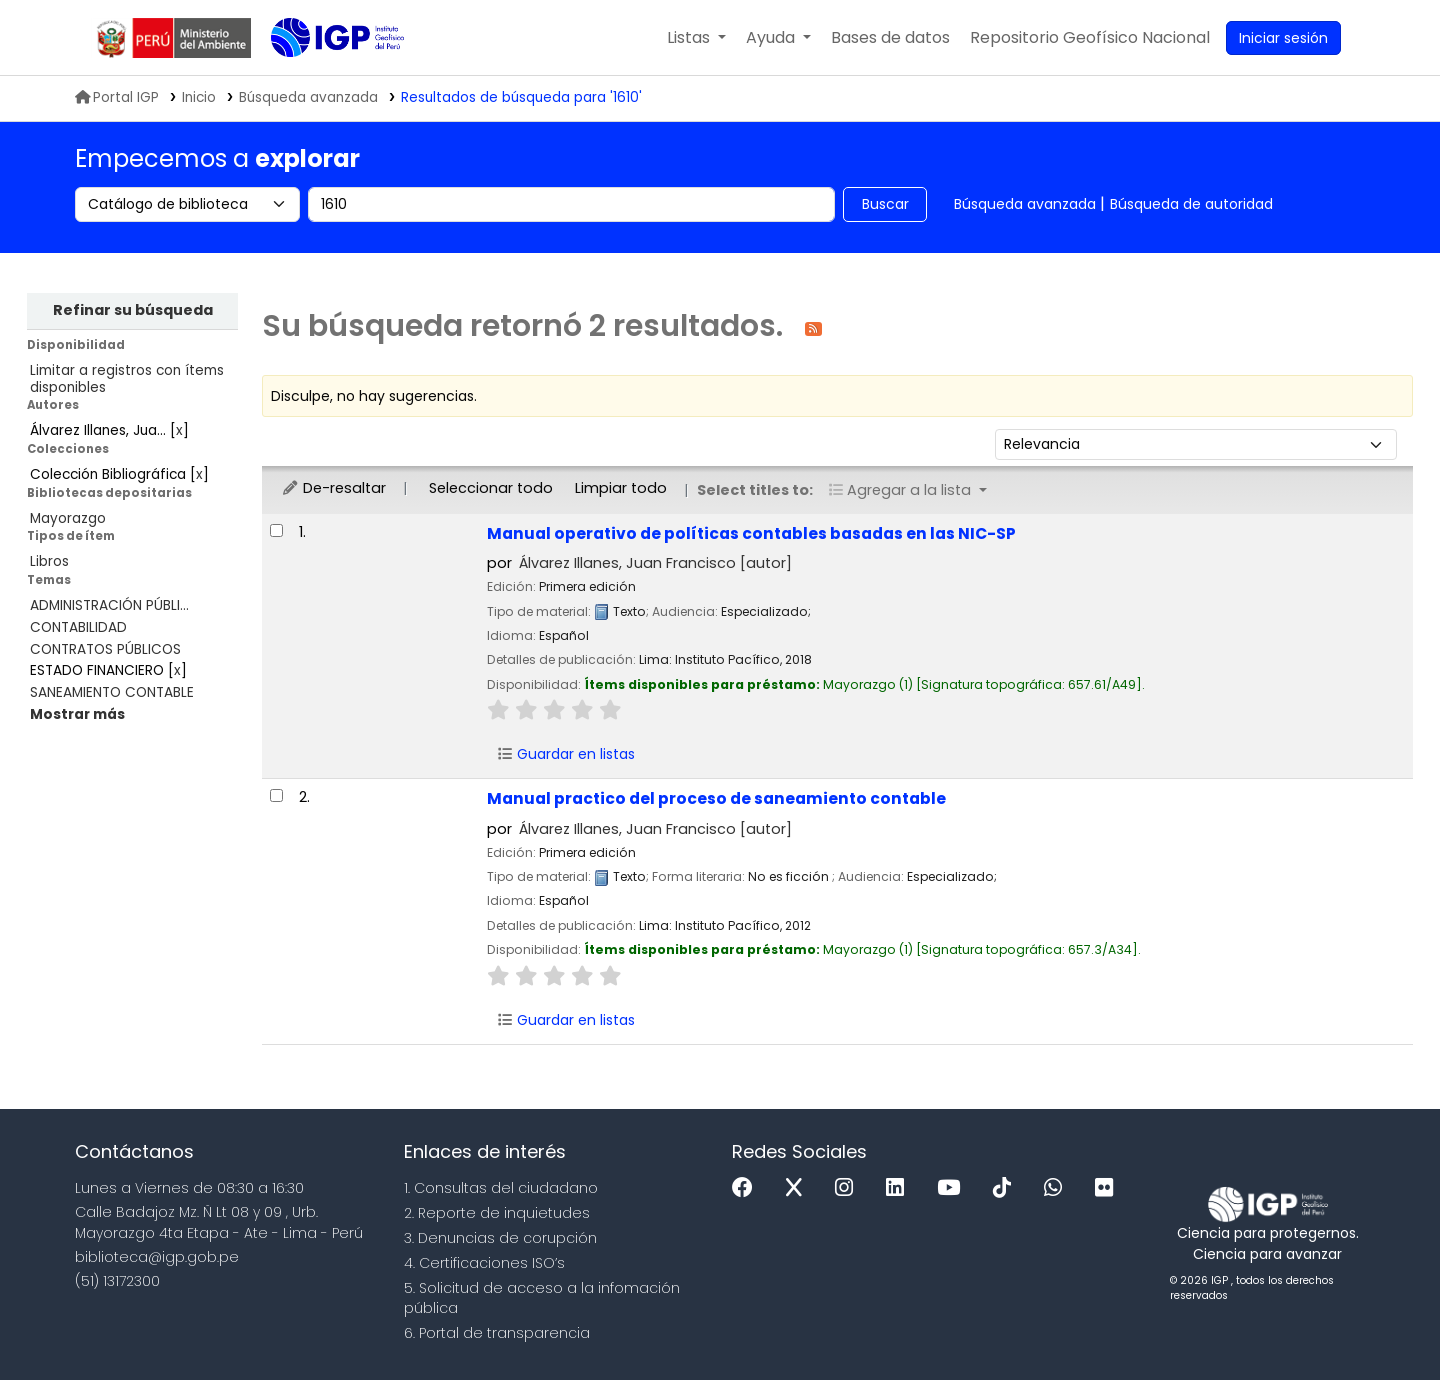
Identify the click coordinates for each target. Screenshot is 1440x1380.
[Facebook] (747, 1188)
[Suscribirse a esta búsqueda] (813, 327)
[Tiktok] (1007, 1188)
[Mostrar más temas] (77, 714)
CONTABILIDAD (78, 627)
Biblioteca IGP (321, 78)
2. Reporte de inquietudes (497, 1213)
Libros (49, 561)
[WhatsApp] (1058, 1188)
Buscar (885, 204)
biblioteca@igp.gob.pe (157, 1257)
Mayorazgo (68, 518)
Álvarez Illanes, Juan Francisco (655, 563)
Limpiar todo (621, 488)
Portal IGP (117, 97)
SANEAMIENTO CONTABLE (112, 692)
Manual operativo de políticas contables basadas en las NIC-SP (751, 533)
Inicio (199, 97)
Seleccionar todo (491, 488)
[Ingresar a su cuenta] (1283, 38)
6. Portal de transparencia (497, 1333)
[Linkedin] (900, 1188)
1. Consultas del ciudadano (501, 1188)
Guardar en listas (566, 754)
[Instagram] (849, 1188)
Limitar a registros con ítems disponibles (127, 379)
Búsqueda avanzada (1025, 204)
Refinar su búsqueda (133, 310)
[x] (799, 1188)
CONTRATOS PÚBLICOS (105, 649)
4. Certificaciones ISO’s (484, 1263)
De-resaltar (333, 488)
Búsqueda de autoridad (1191, 204)
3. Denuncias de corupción (500, 1238)
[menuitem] (1090, 38)
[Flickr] (1109, 1188)
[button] (696, 38)
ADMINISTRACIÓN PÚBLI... (109, 605)
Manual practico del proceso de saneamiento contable (716, 798)
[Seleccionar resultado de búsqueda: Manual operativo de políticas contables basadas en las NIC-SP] (276, 530)
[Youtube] (953, 1188)
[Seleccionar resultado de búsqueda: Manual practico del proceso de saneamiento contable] (276, 795)
